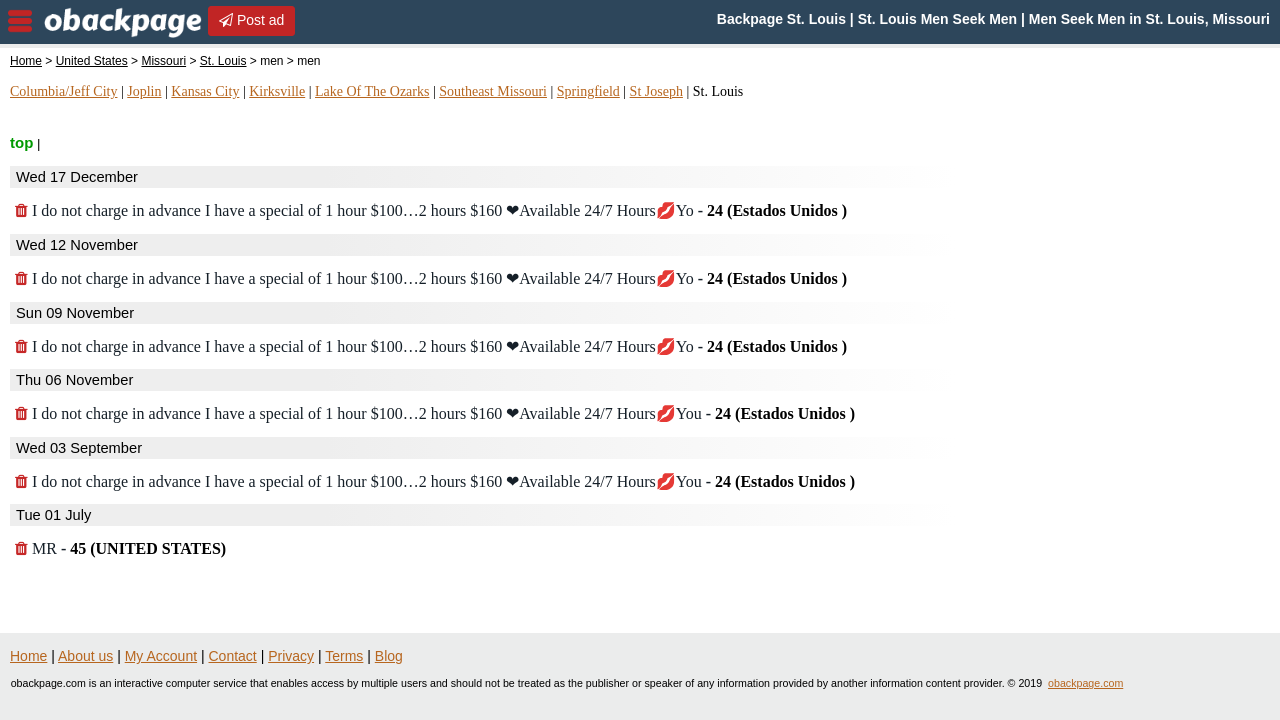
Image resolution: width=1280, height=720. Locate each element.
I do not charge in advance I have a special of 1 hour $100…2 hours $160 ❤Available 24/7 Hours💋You (435, 413)
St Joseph (656, 91)
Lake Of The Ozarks (372, 91)
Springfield (588, 91)
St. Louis (223, 61)
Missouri (163, 61)
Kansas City (205, 91)
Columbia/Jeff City (63, 91)
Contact (233, 656)
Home (26, 61)
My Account (161, 656)
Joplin (144, 91)
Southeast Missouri (493, 91)
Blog (389, 656)
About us (85, 656)
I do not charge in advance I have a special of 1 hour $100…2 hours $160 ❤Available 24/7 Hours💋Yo (431, 210)
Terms (344, 656)
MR (120, 548)
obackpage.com (1085, 683)
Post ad (251, 20)
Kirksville (277, 91)
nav (20, 21)
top (21, 142)
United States (92, 61)
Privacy (291, 656)
